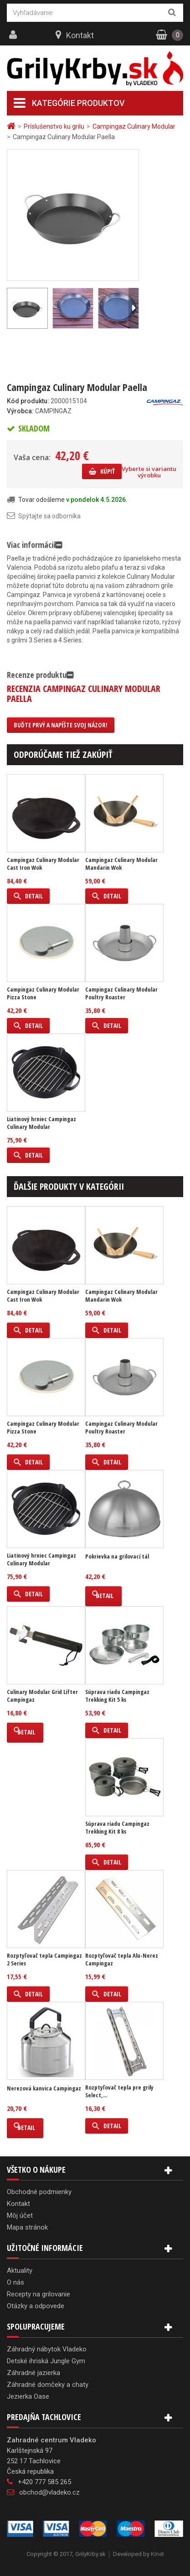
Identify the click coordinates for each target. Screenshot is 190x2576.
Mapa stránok (27, 2227)
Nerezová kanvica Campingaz (44, 2088)
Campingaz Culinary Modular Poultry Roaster (121, 993)
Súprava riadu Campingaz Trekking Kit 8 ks (117, 1827)
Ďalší (133, 308)
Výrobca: (20, 411)
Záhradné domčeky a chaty (47, 2385)
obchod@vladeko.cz (49, 2492)
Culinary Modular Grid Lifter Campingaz (42, 1696)
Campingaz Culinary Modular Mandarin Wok (121, 864)
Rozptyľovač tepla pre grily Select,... (119, 2091)
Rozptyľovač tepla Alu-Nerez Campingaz (121, 1959)
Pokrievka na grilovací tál (117, 1556)
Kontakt (80, 35)
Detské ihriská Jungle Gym (46, 2361)
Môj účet (20, 2215)
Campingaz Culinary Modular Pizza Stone (43, 993)
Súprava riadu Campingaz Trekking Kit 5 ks (117, 1696)
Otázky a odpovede (35, 2306)
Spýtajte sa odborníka (49, 516)
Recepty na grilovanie (38, 2294)
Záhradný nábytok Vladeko (47, 2349)
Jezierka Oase (28, 2396)
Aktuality (19, 2270)
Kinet (157, 2554)
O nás (15, 2282)
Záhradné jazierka (33, 2373)
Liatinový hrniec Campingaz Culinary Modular (41, 1123)
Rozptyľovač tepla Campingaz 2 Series (44, 1959)
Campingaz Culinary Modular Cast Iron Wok (43, 864)
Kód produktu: (28, 401)
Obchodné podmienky (39, 2192)
